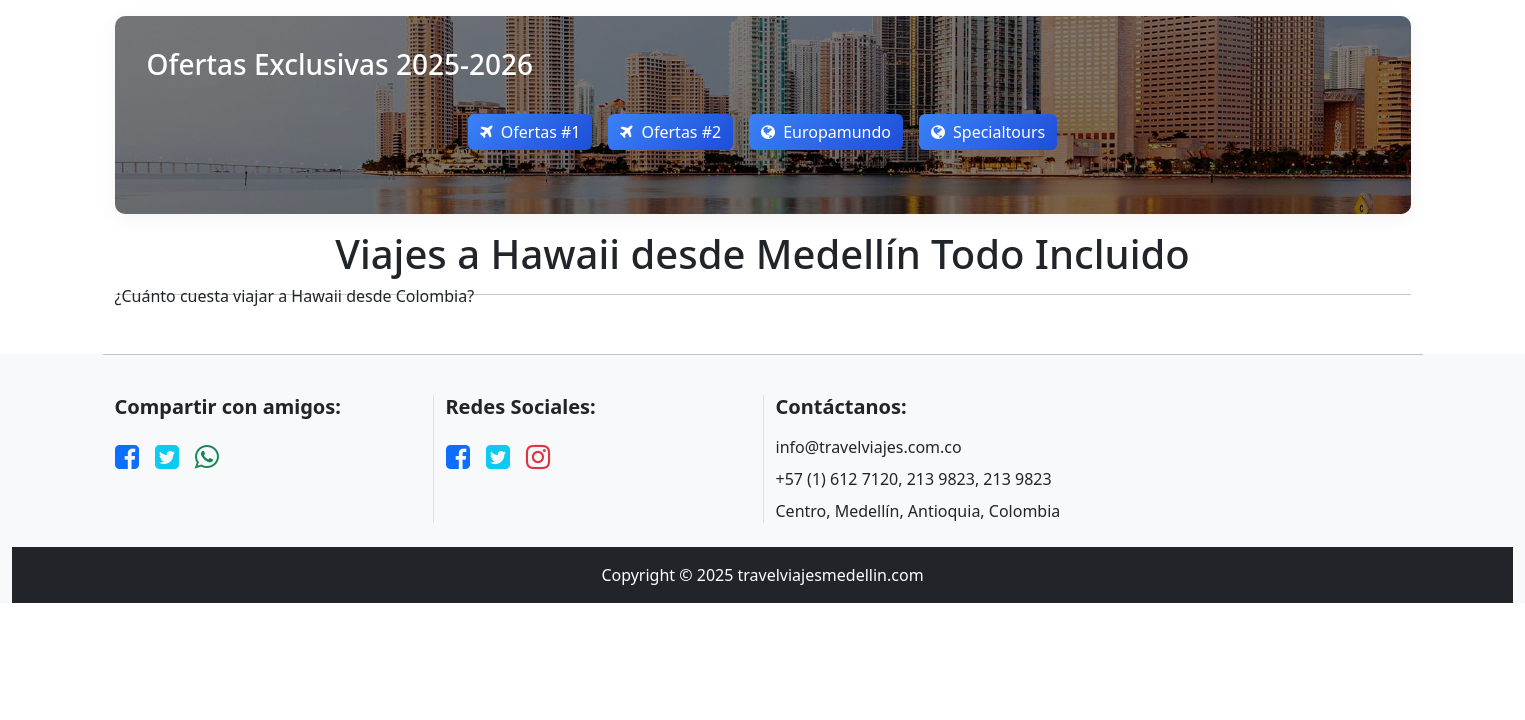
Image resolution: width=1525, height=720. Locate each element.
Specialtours (988, 132)
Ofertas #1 (530, 132)
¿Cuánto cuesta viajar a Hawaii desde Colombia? (295, 296)
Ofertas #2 (670, 132)
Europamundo (826, 132)
